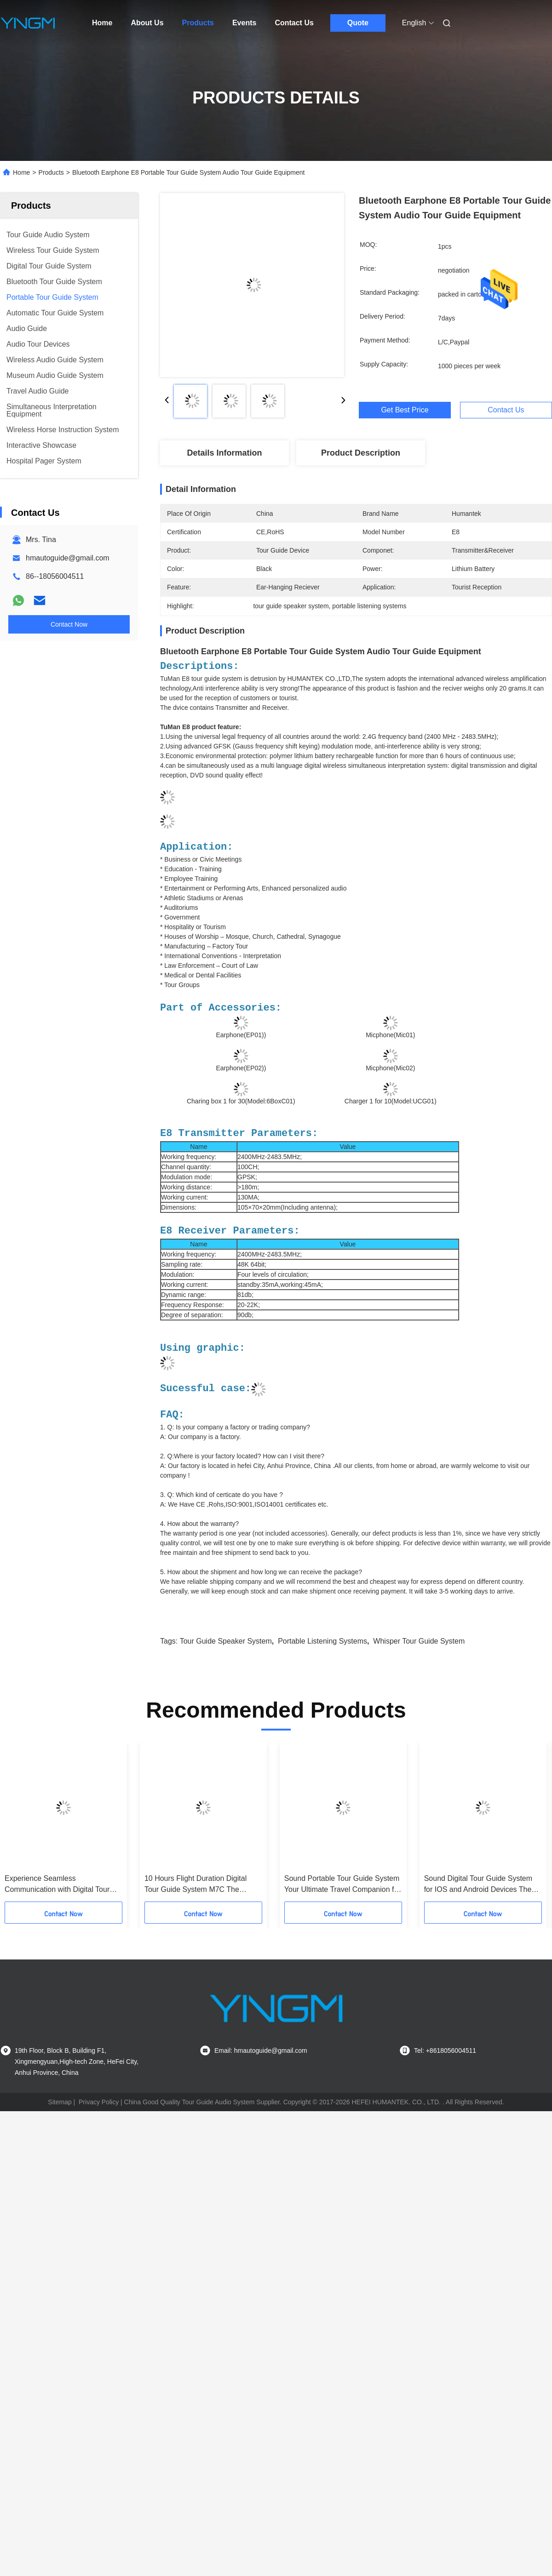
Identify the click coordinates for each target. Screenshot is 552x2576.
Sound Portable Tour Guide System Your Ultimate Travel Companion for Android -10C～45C (342, 1884)
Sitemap (59, 2102)
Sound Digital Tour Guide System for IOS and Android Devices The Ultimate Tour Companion (478, 1884)
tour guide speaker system (226, 1641)
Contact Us (294, 23)
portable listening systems (322, 1641)
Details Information (224, 452)
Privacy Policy (99, 2102)
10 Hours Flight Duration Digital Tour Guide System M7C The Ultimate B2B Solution (195, 1884)
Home (102, 23)
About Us (147, 23)
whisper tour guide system (419, 1641)
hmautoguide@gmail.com (67, 558)
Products (198, 23)
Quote (357, 23)
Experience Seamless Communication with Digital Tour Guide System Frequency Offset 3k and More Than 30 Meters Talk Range (62, 1884)
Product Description (360, 452)
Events (244, 23)
